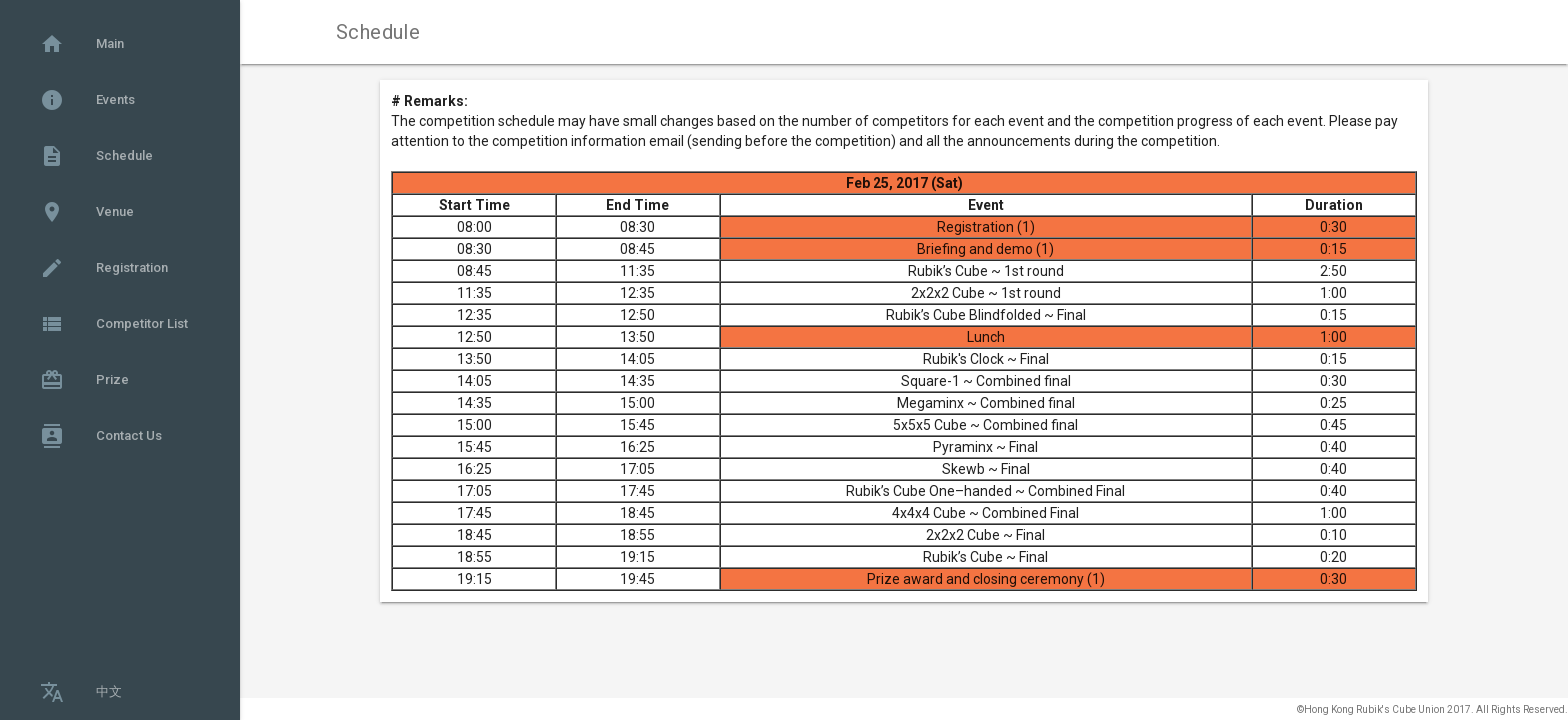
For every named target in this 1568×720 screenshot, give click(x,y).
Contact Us (101, 436)
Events (87, 100)
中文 (81, 692)
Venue (87, 212)
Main (82, 44)
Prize (84, 380)
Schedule (96, 156)
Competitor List (114, 324)
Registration (104, 268)
